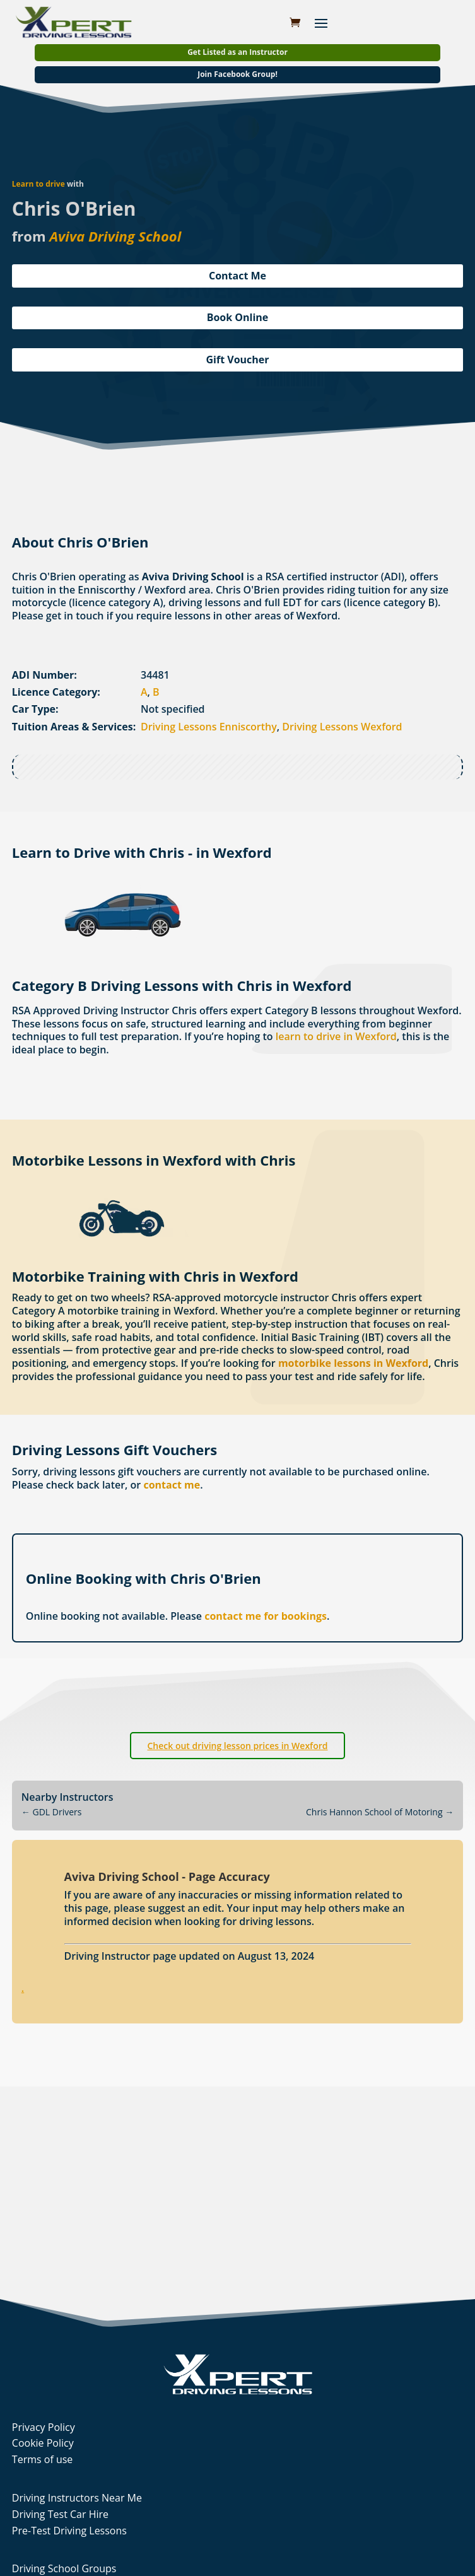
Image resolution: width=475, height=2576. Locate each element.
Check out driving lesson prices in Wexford (237, 1746)
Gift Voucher (237, 359)
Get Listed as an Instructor (237, 52)
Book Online (238, 317)
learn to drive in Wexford (336, 1036)
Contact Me (237, 276)
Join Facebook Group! (237, 74)
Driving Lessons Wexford (342, 727)
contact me (171, 1485)
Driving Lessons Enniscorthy (209, 727)
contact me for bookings (265, 1616)
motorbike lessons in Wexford (353, 1363)
